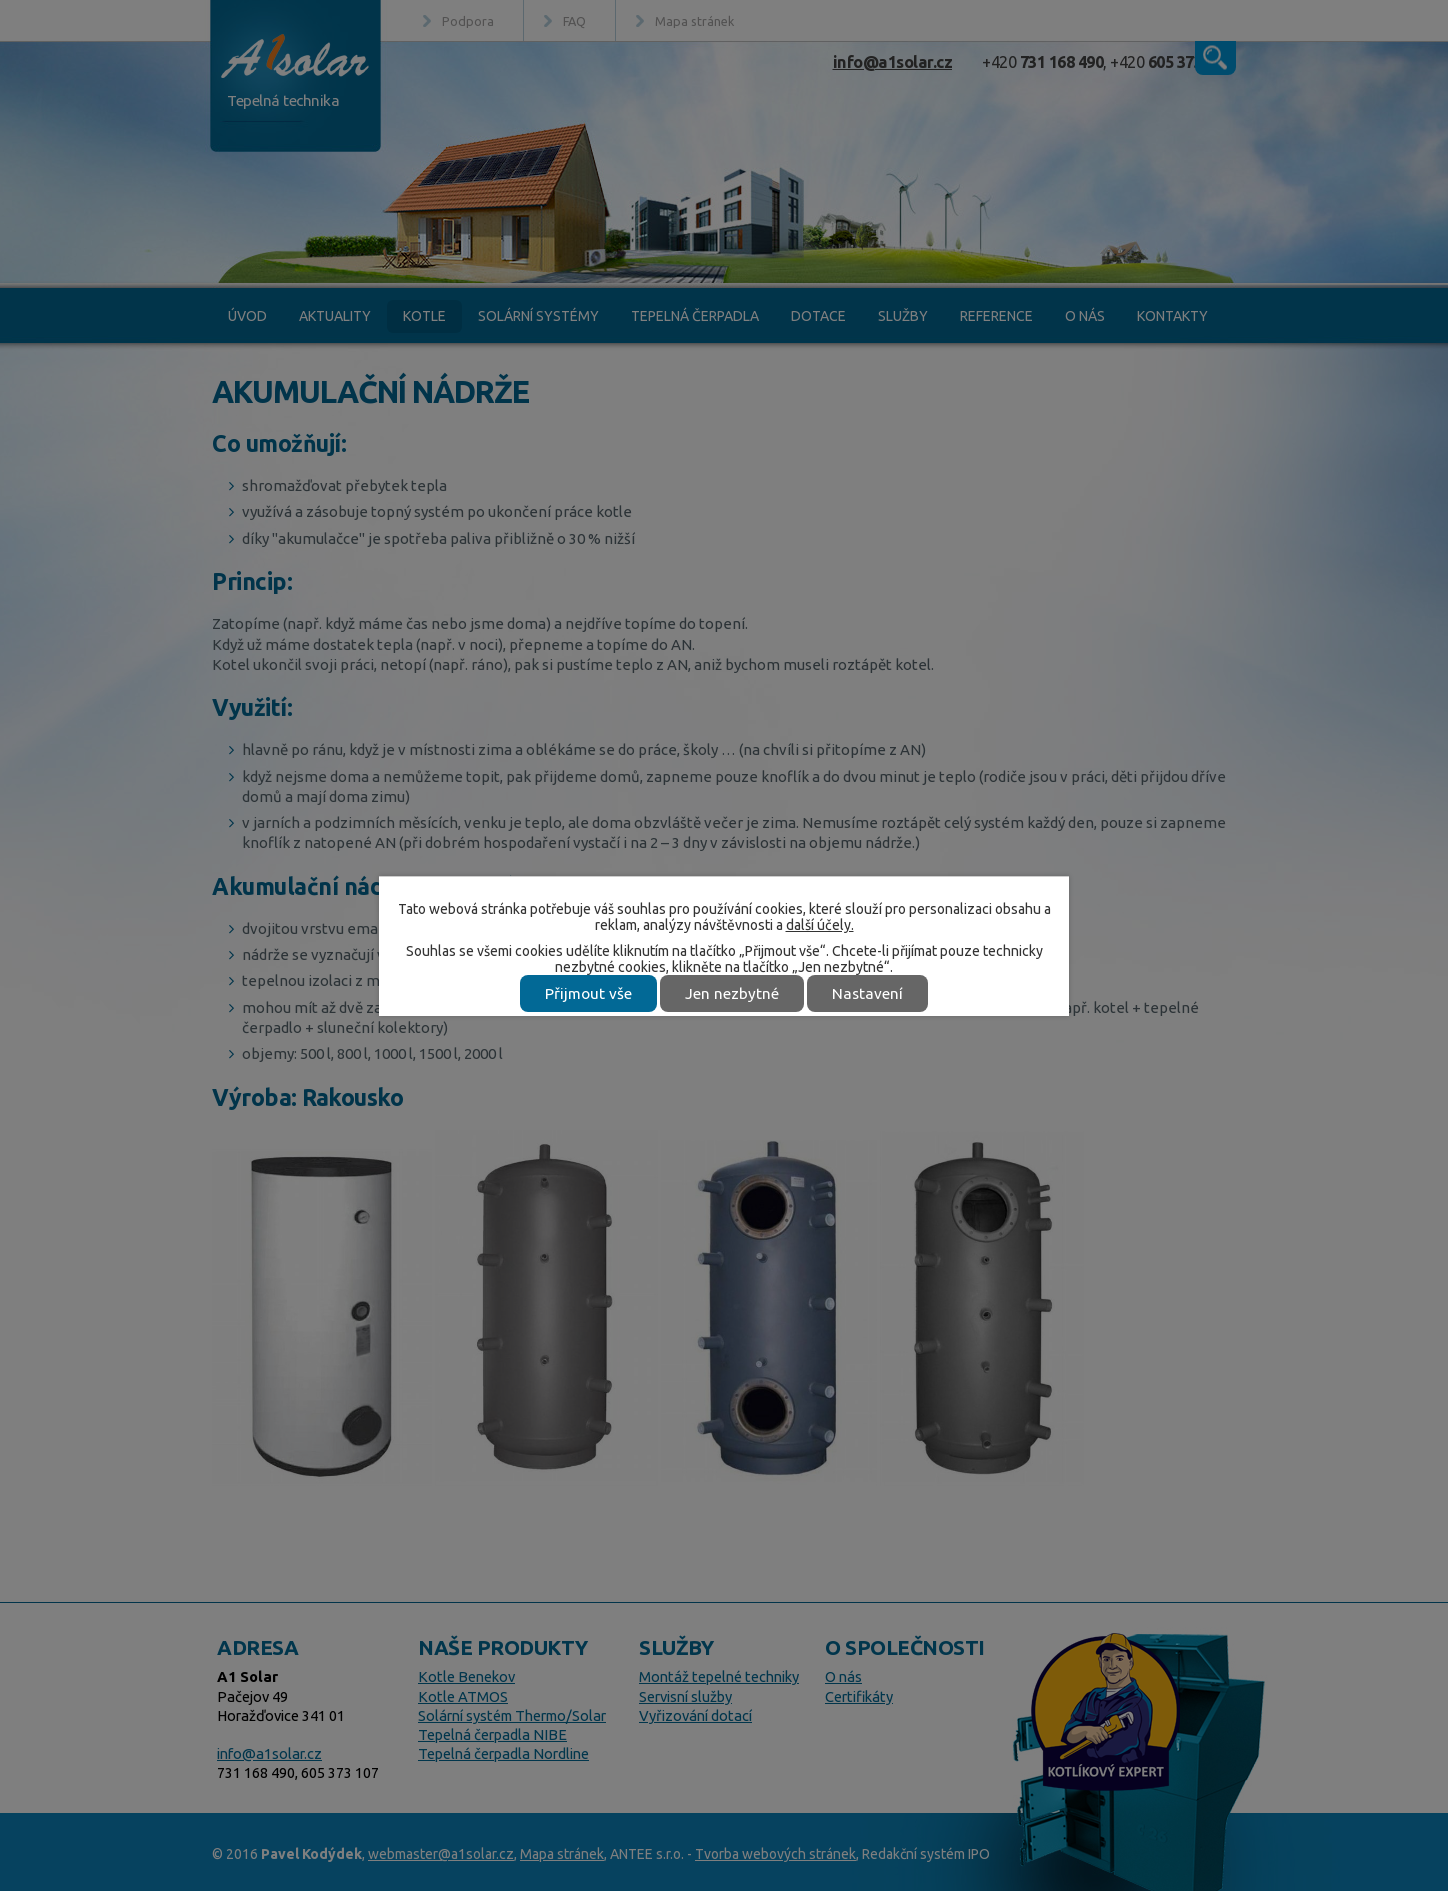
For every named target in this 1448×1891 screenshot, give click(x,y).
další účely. (820, 925)
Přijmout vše (588, 993)
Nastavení (867, 993)
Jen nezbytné (732, 993)
